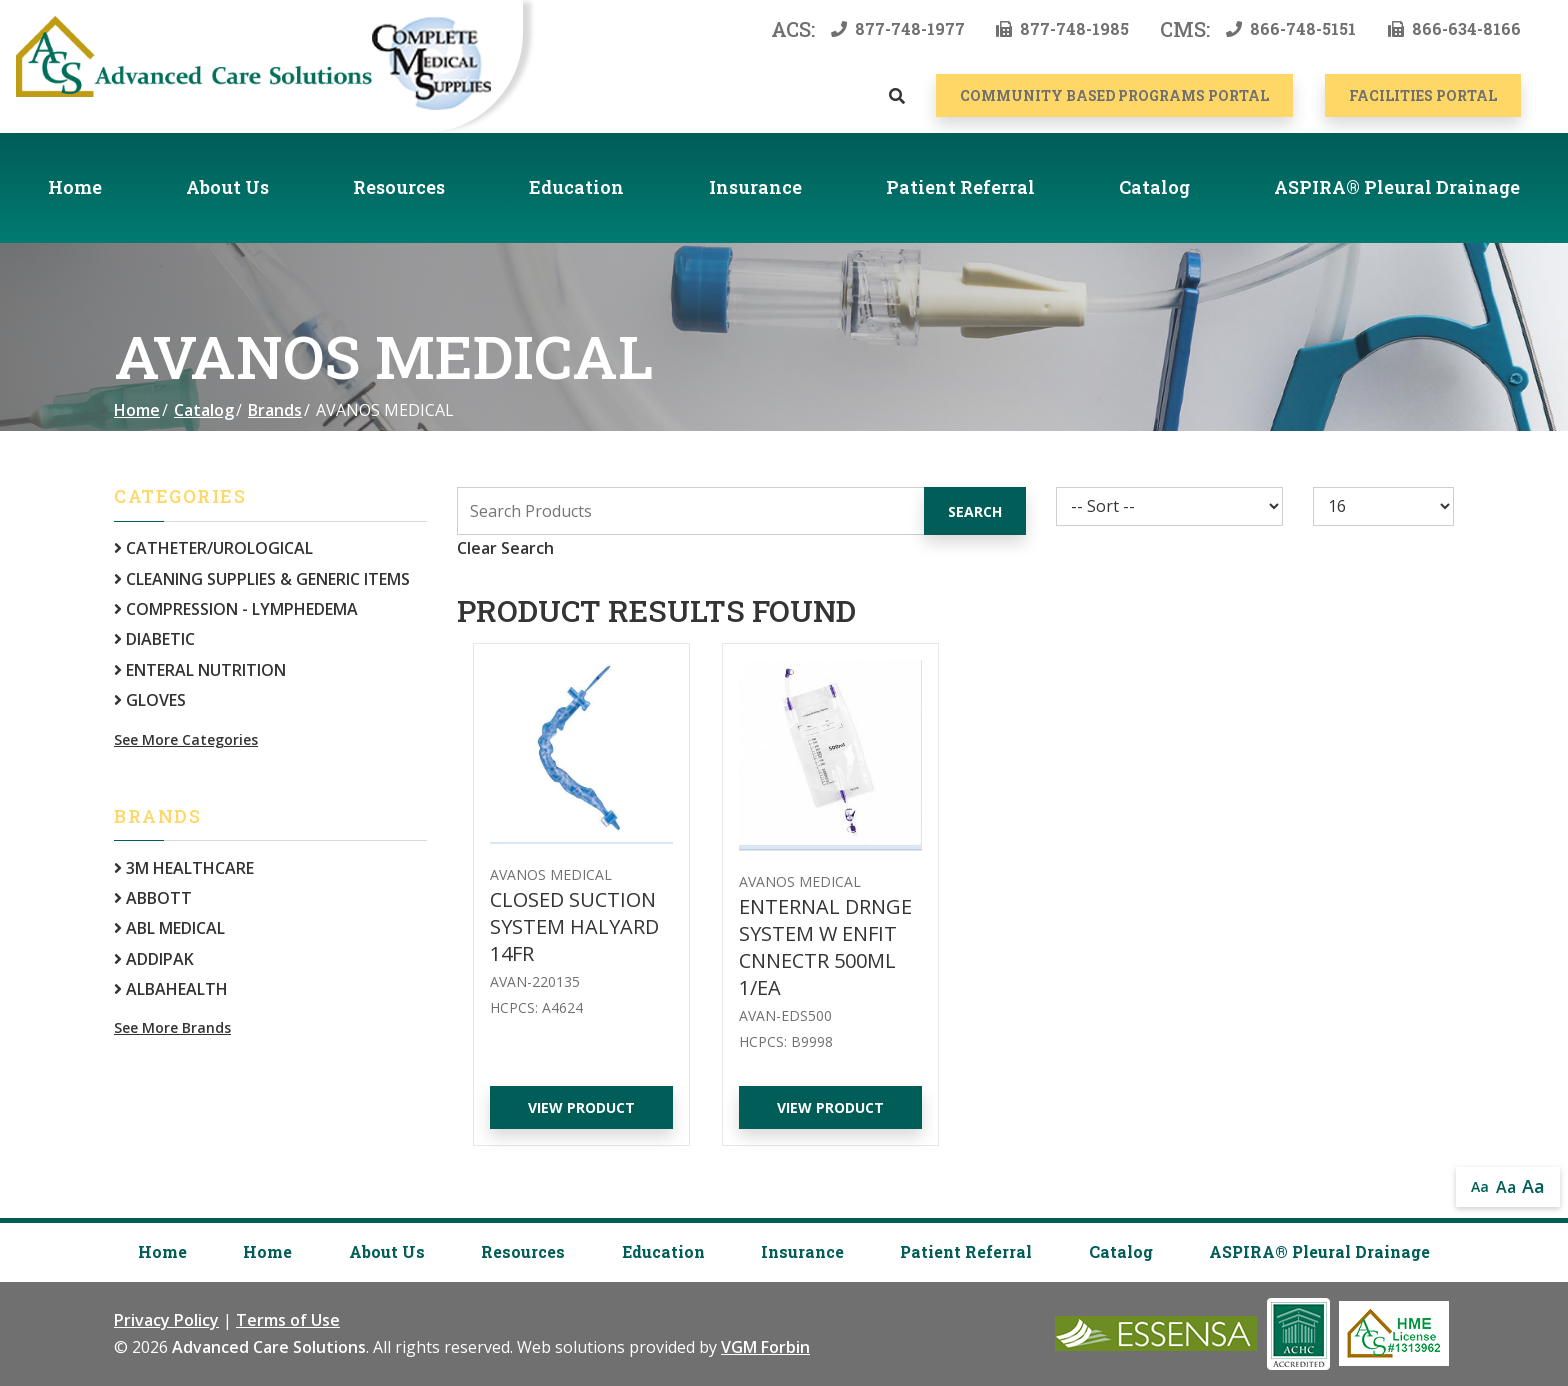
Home (75, 187)
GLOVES (150, 700)
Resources (399, 187)
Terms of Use (288, 1320)
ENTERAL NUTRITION (200, 670)
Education (576, 187)
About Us (227, 187)
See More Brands (172, 1027)
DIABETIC (154, 639)
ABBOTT (153, 898)
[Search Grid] (741, 511)
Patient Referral (960, 187)
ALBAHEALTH (171, 989)
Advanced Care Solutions (269, 1347)
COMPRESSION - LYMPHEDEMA (236, 609)
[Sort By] (1169, 506)
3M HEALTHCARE (184, 868)
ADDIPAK (154, 959)
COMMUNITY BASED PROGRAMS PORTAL (1114, 95)
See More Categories (186, 739)
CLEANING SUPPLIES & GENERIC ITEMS (262, 579)
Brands (275, 410)
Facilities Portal (1423, 95)
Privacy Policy (166, 1320)
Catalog (1154, 187)
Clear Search (505, 548)
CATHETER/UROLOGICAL (213, 548)
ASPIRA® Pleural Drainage (1397, 187)
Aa (1480, 1186)
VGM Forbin (765, 1347)
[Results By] (1383, 506)
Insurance (755, 187)
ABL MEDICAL (169, 928)
